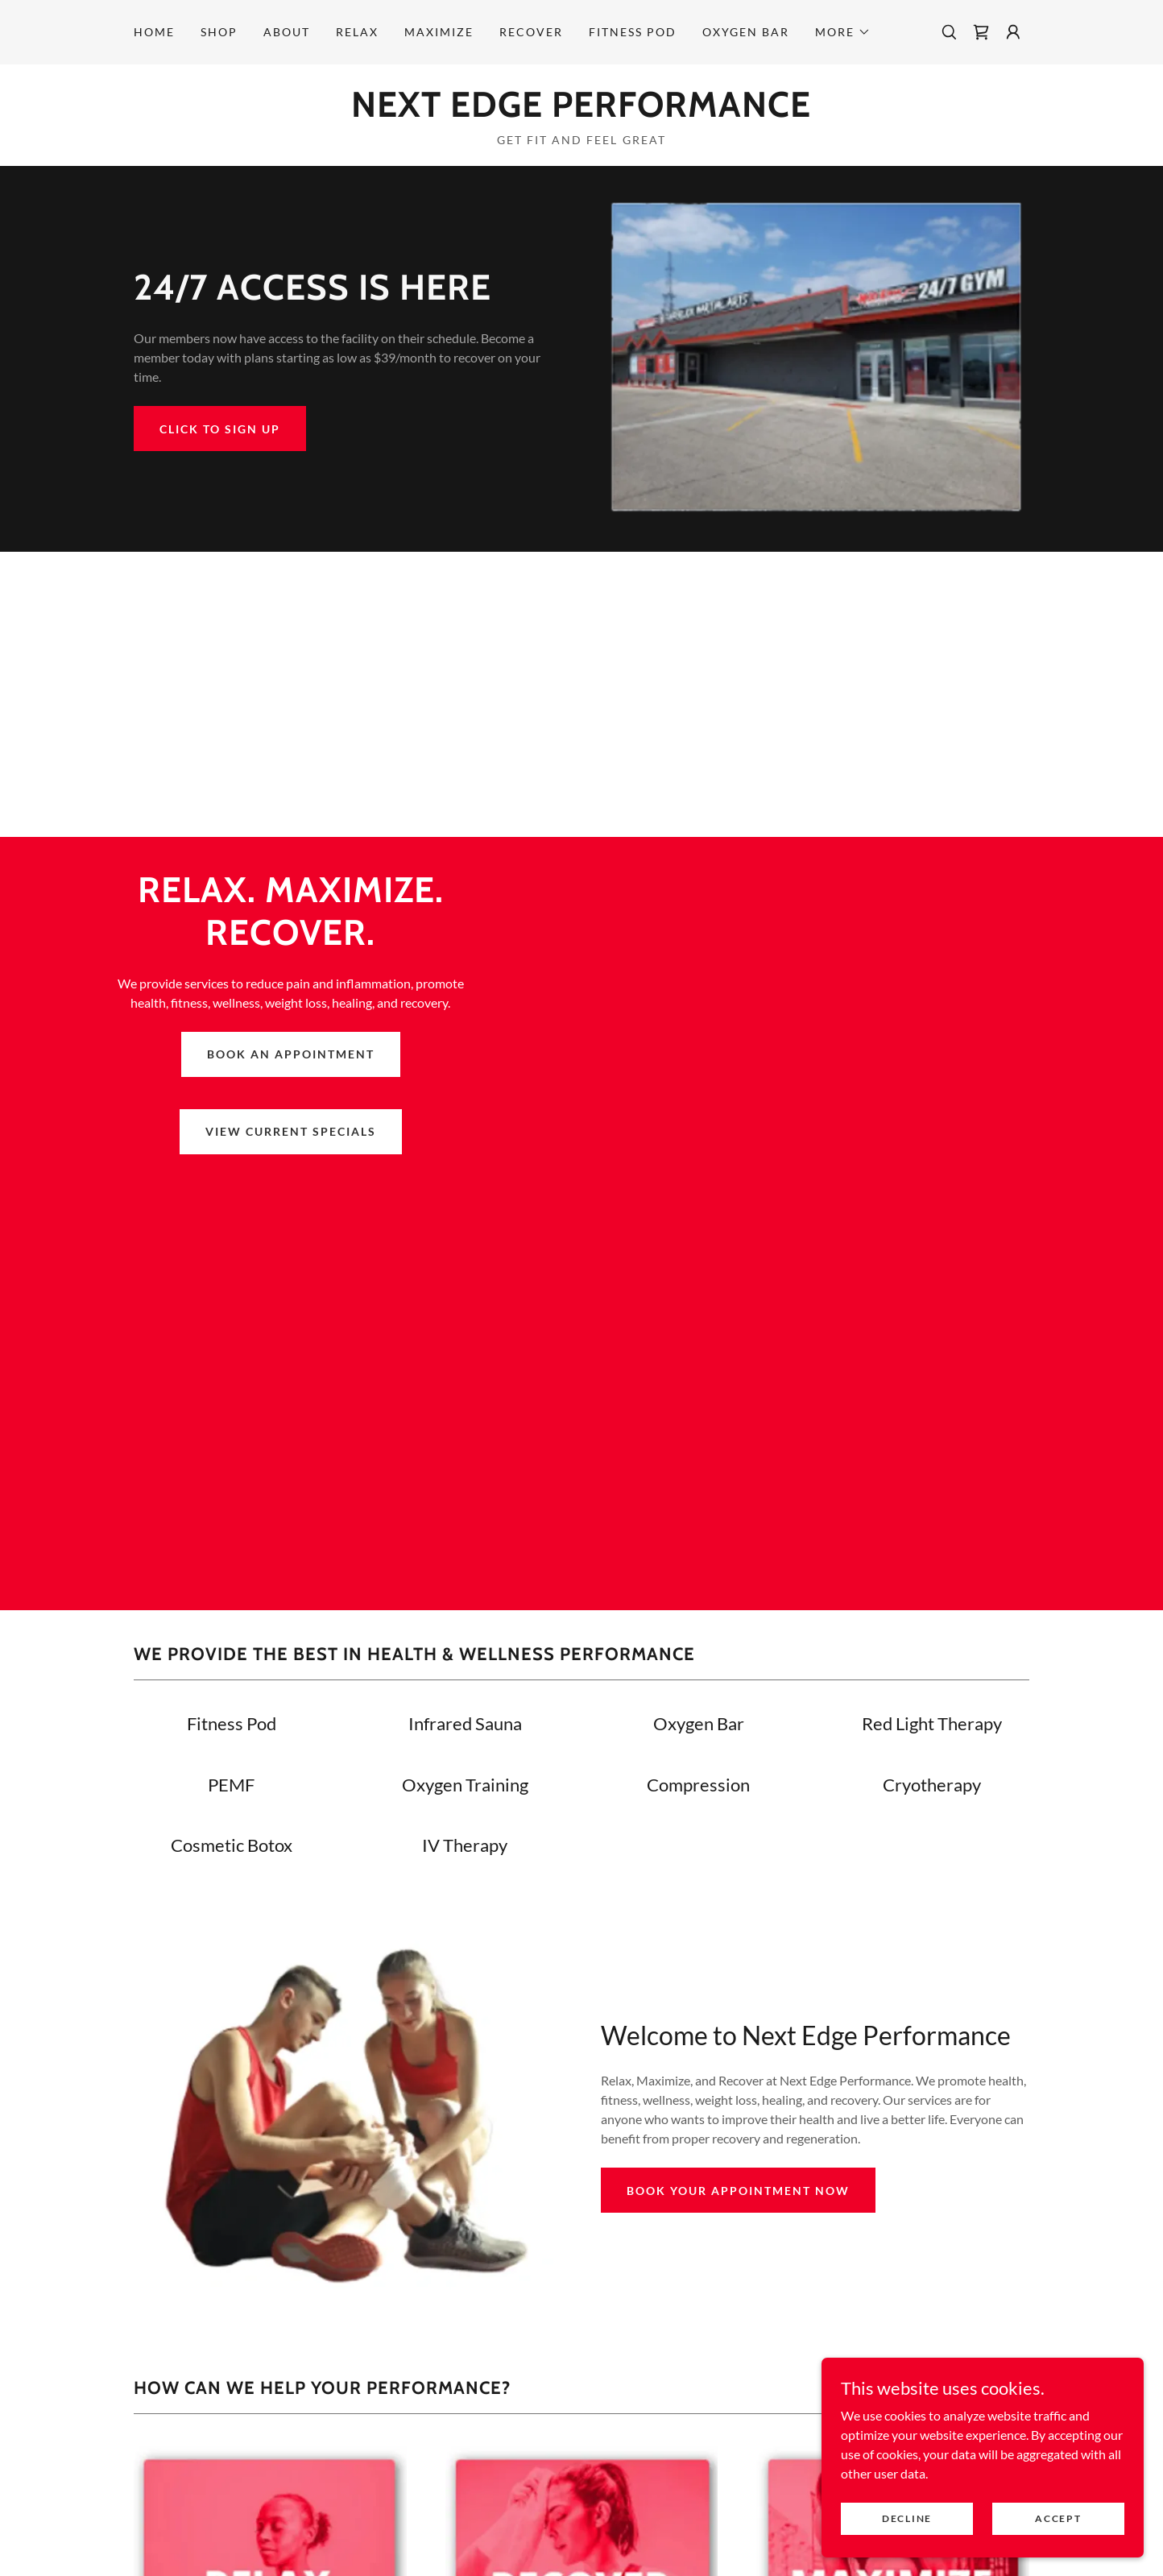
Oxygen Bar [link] (745, 32)
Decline (907, 2518)
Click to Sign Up (219, 429)
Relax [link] (357, 32)
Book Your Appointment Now (738, 2190)
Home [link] (154, 32)
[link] (981, 32)
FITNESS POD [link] (633, 32)
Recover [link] (531, 32)
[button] (843, 32)
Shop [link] (219, 32)
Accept (1058, 2518)
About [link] (286, 32)
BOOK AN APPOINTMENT (291, 1054)
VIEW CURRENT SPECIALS (290, 1131)
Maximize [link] (439, 32)
